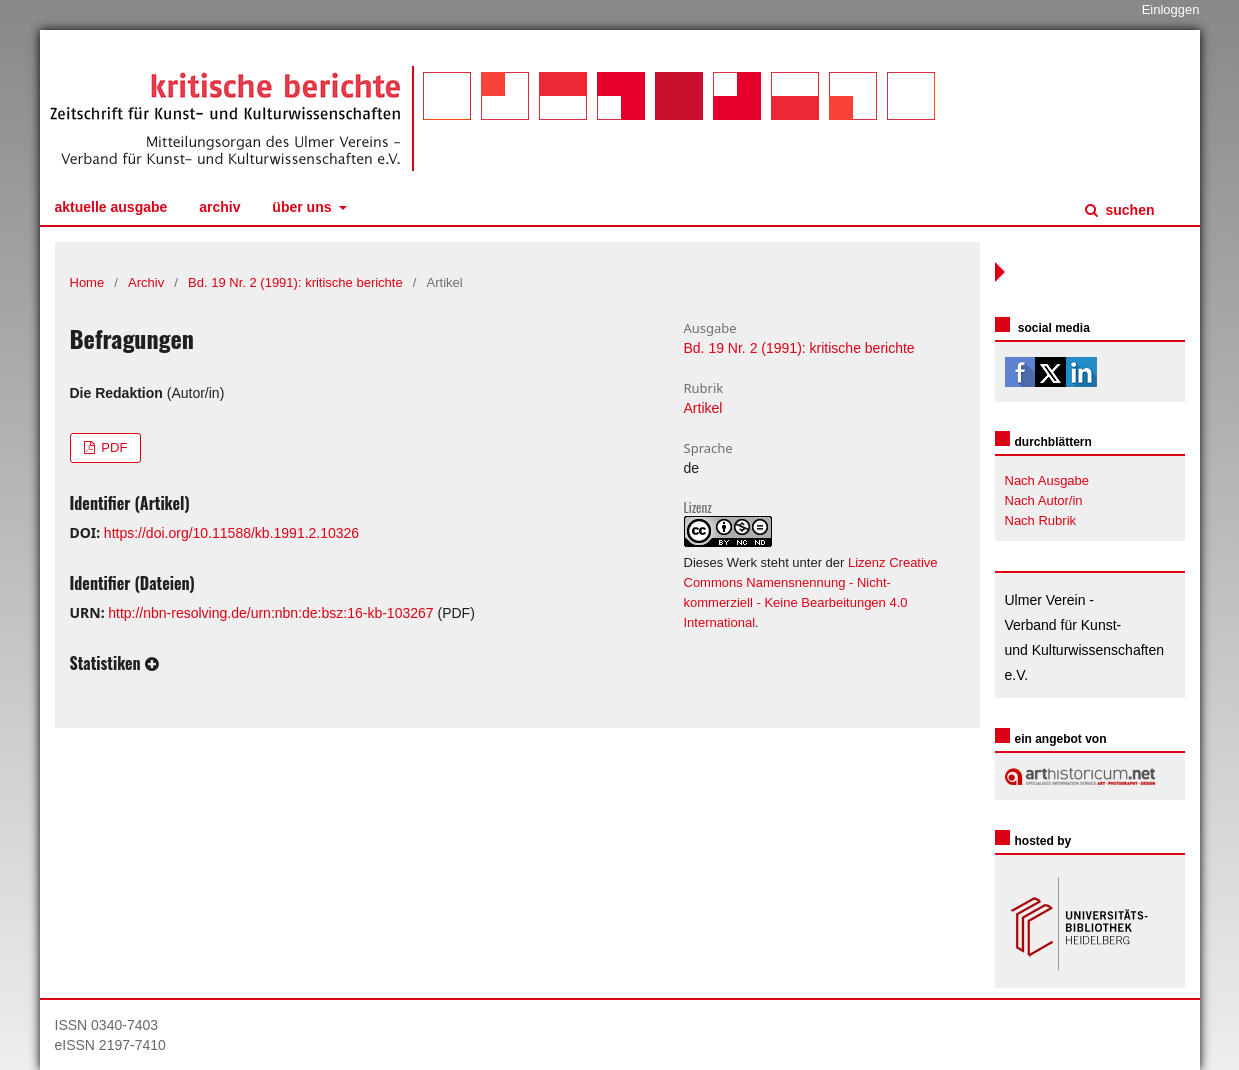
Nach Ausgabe (1047, 480)
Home (87, 282)
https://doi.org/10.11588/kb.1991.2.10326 (231, 533)
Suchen (1128, 210)
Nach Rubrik (1041, 520)
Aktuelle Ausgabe (111, 207)
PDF (113, 447)
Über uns (303, 207)
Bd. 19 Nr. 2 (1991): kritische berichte (295, 282)
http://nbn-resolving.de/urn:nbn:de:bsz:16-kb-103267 (270, 613)
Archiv (219, 207)
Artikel (703, 408)
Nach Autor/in (1044, 500)
